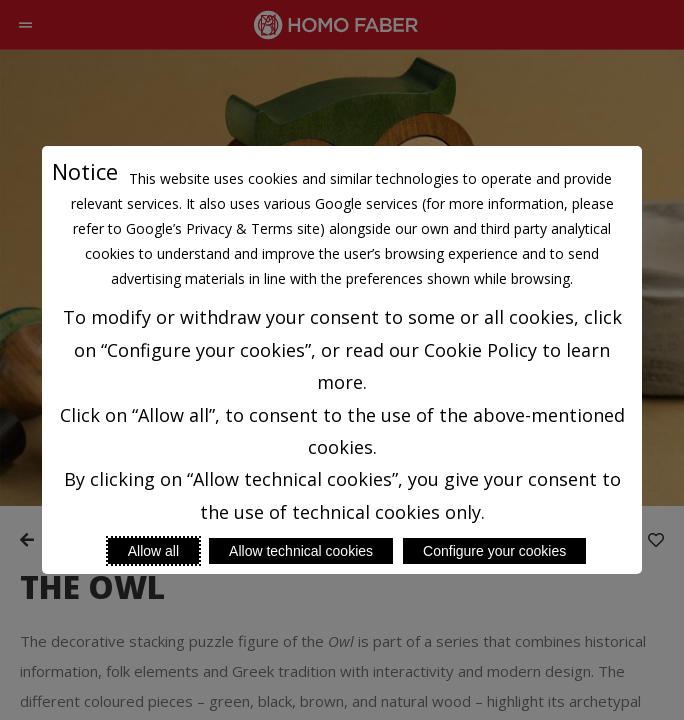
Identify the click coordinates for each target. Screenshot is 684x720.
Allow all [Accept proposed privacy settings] (153, 551)
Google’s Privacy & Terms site (223, 228)
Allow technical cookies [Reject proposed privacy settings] (301, 551)
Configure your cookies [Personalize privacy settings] (494, 551)
